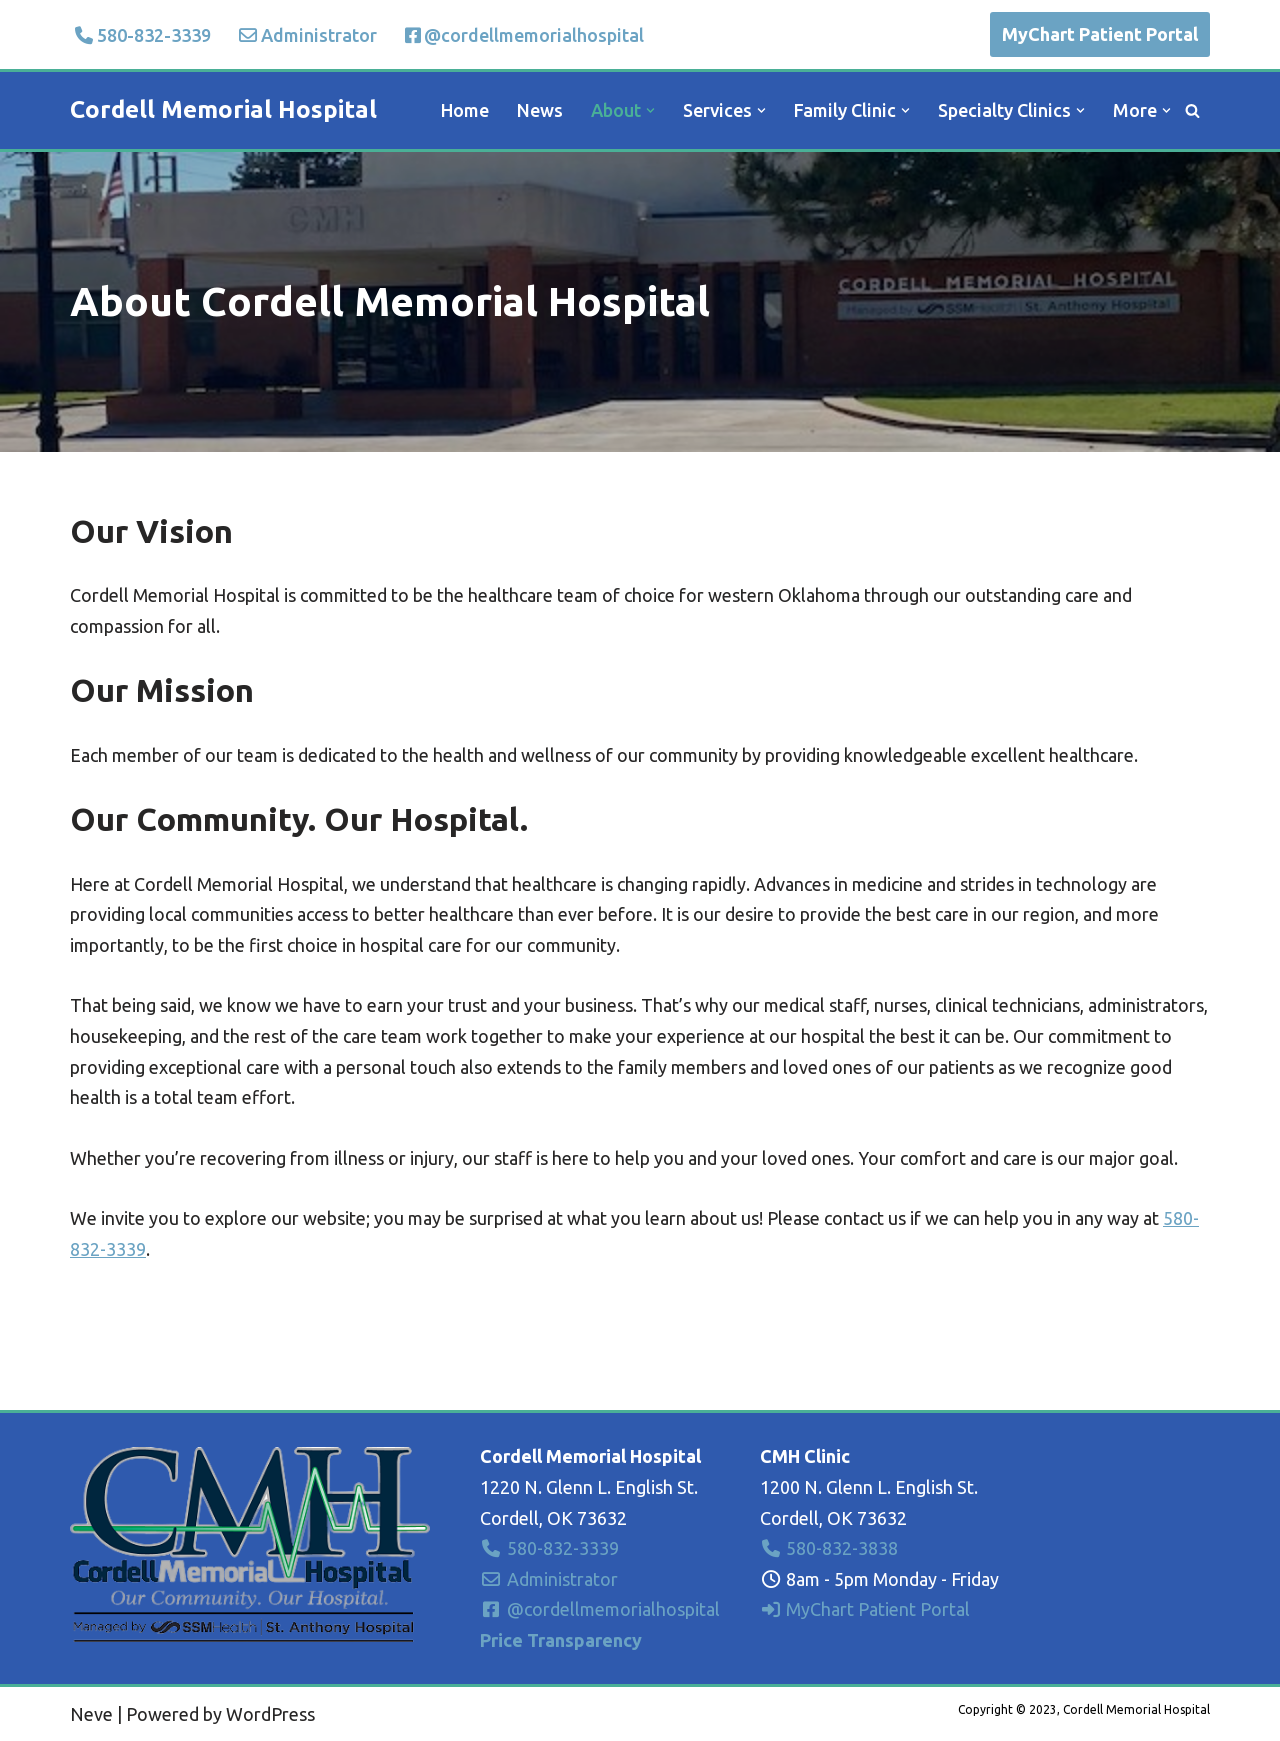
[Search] (1192, 110)
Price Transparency (561, 1640)
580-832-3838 (829, 1548)
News (540, 110)
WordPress (270, 1714)
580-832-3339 (142, 35)
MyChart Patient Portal (1100, 34)
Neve (91, 1714)
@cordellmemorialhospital (524, 35)
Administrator (308, 35)
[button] (650, 110)
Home (465, 110)
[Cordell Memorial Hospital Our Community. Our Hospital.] (223, 110)
